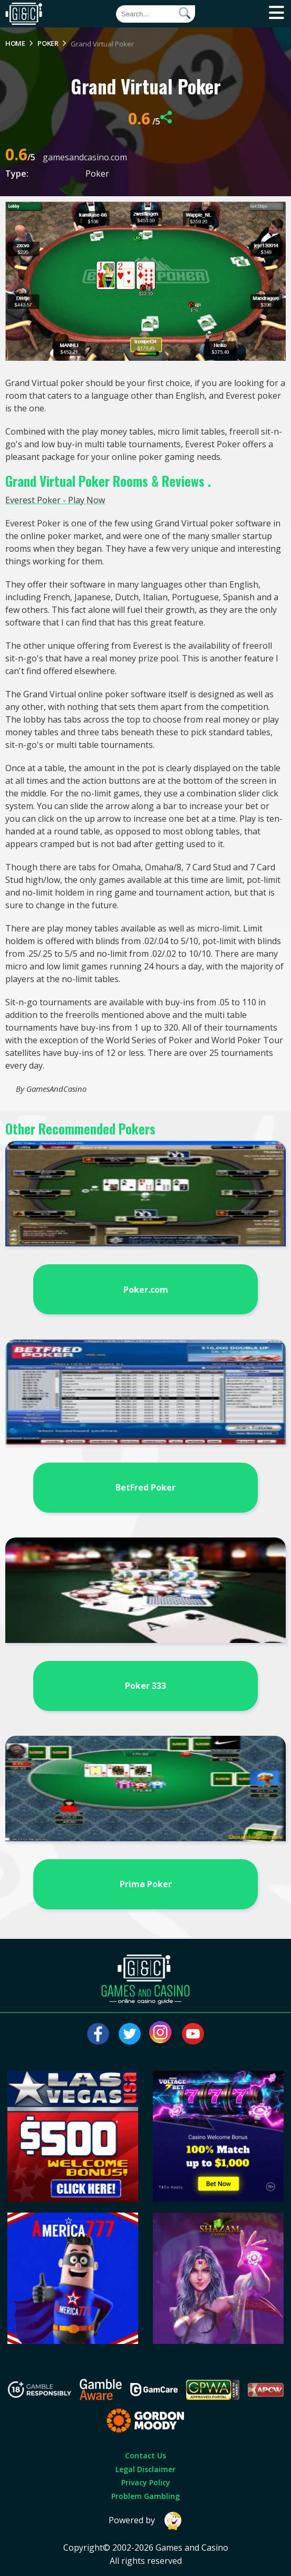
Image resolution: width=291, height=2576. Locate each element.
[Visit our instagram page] (161, 2034)
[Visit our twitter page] (130, 2034)
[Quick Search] (155, 14)
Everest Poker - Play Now (55, 500)
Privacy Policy (145, 2482)
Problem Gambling (145, 2496)
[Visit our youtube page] (193, 2034)
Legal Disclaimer (145, 2469)
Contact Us (145, 2455)
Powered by (145, 2521)
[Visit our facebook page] (98, 2034)
